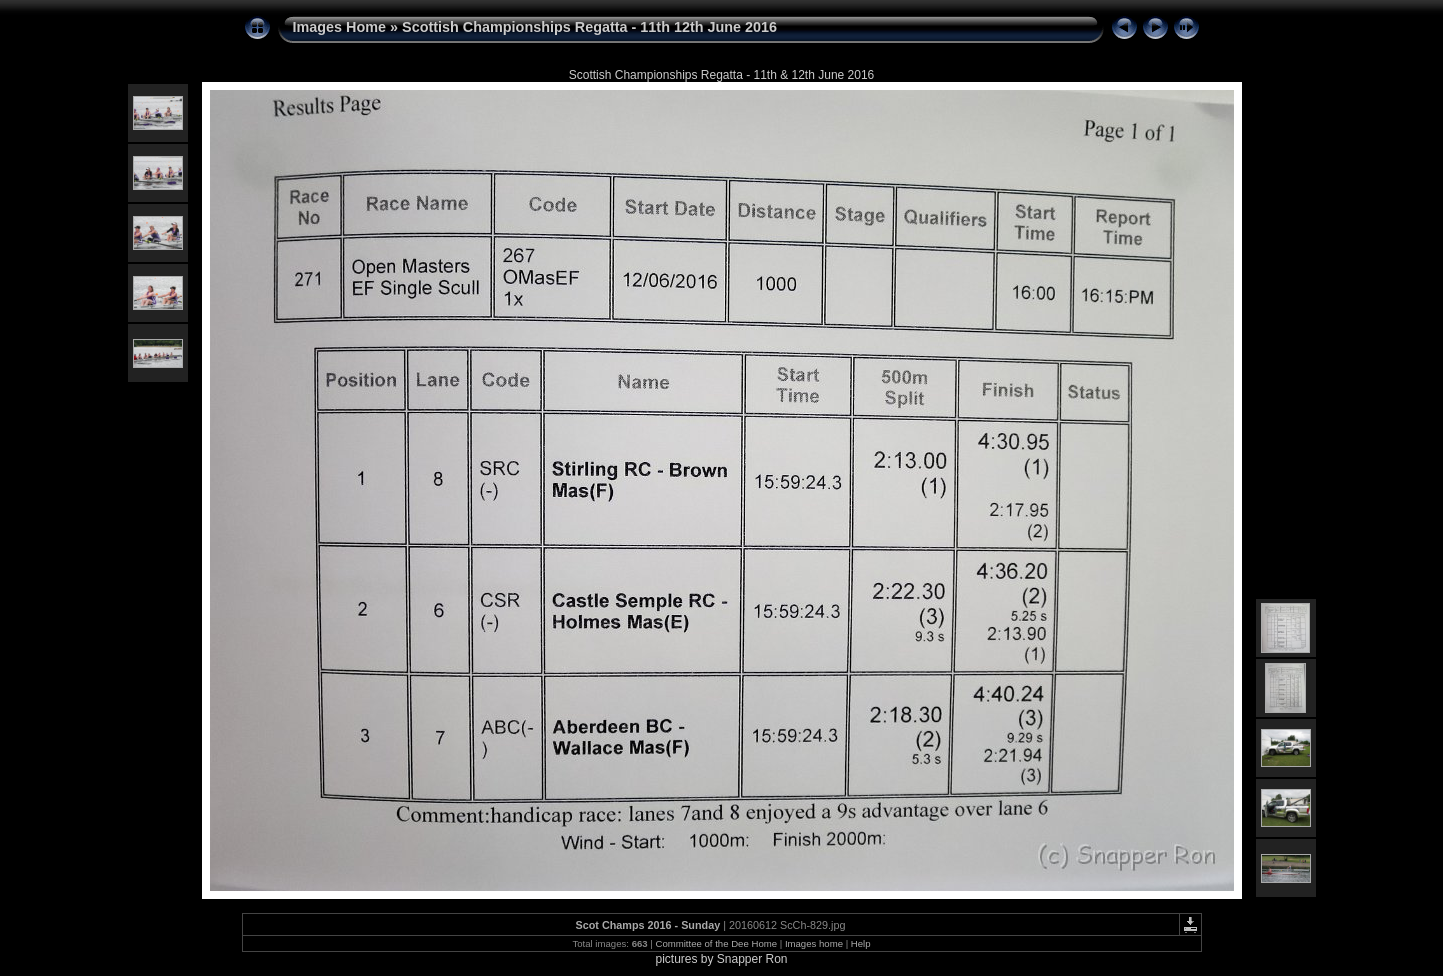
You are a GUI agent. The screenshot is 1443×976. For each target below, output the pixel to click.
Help (861, 943)
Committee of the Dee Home (716, 943)
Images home (814, 943)
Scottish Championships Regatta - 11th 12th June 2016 (589, 27)
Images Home (340, 27)
